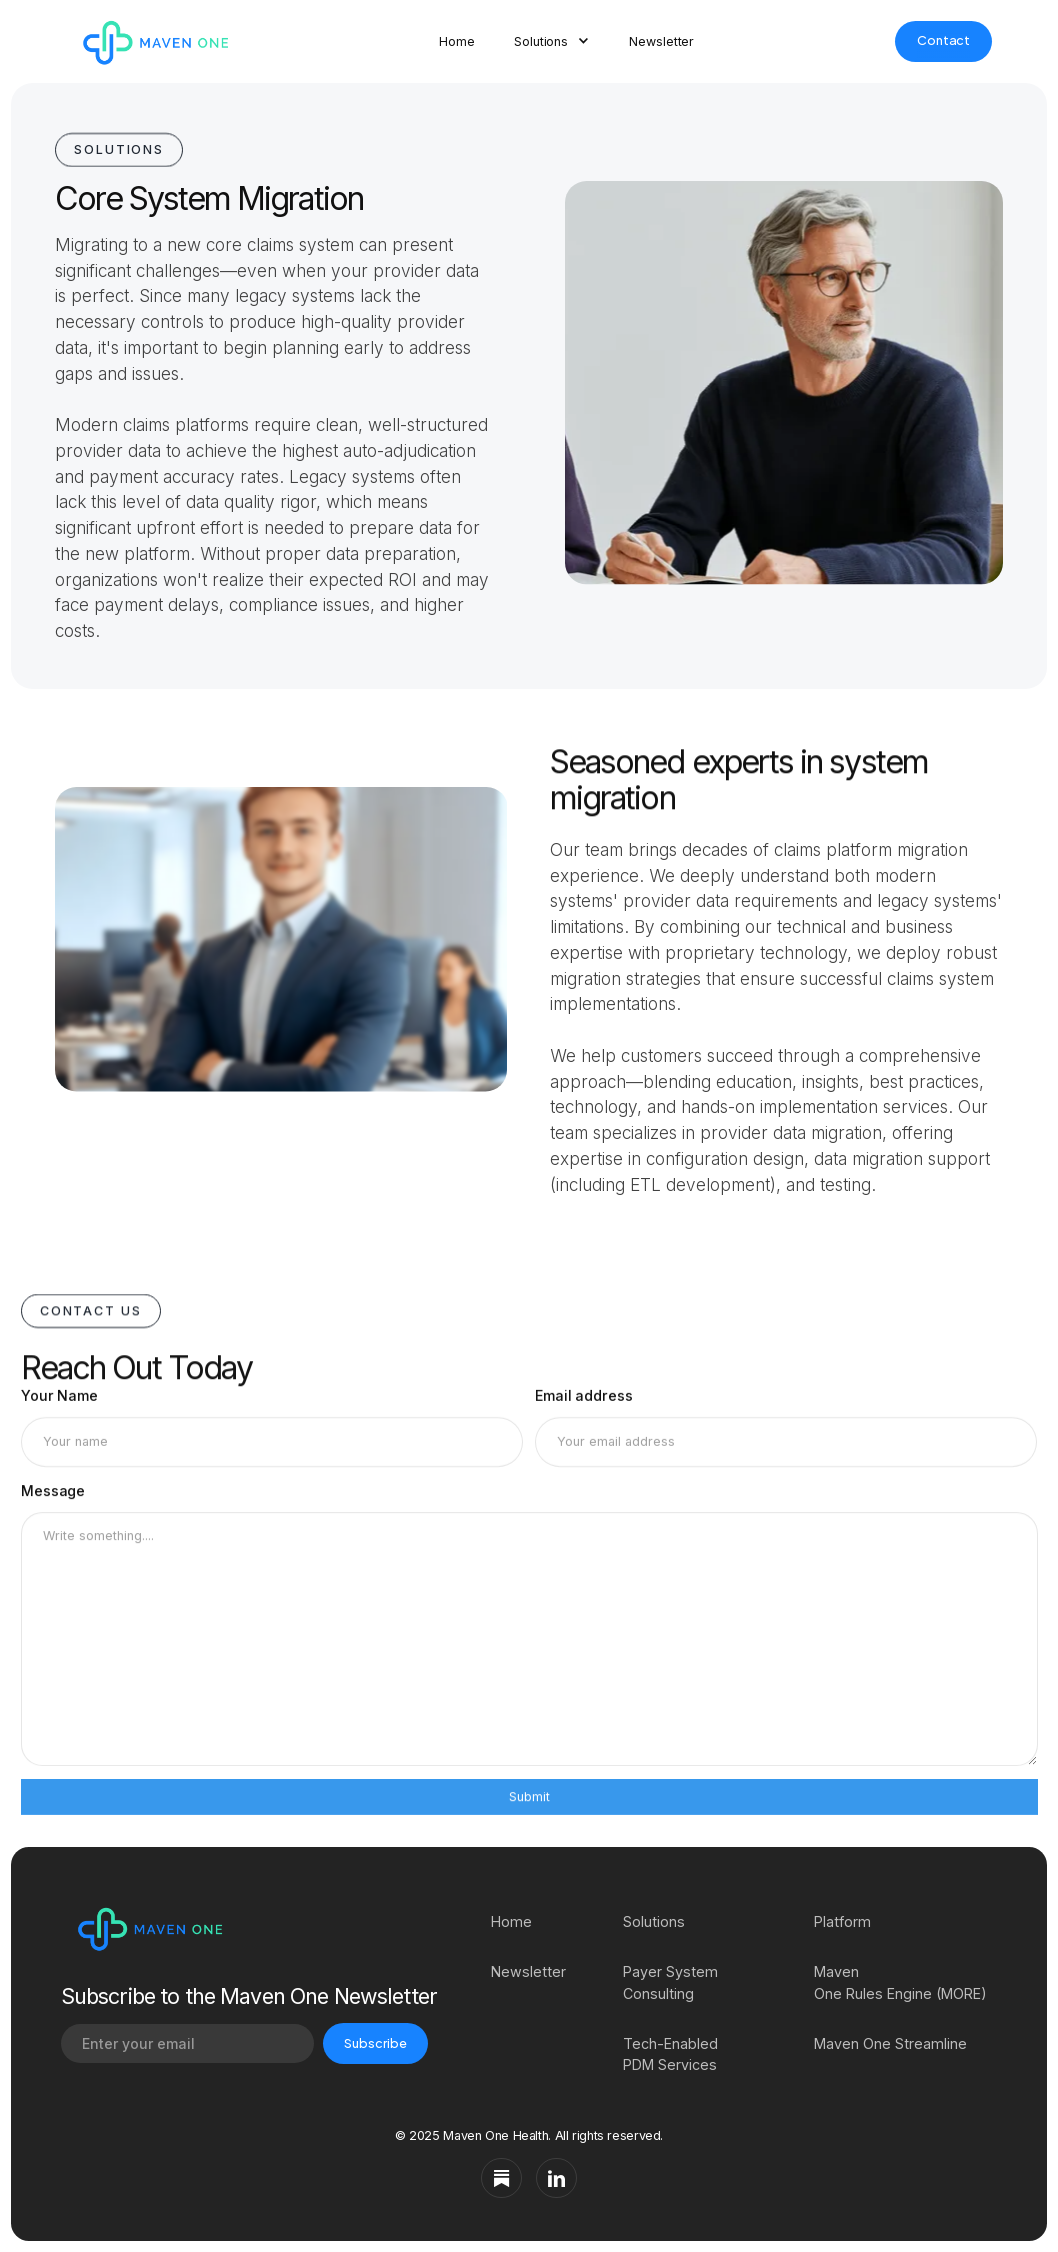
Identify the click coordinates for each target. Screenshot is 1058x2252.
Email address (584, 1397)
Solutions (654, 1921)
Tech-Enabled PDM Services (670, 2054)
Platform (842, 1921)
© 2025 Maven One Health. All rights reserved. (529, 2135)
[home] (152, 41)
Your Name (59, 1397)
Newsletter (661, 41)
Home (457, 41)
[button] (551, 41)
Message (53, 1496)
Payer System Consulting (670, 1982)
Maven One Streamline (890, 2043)
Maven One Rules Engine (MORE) (900, 1982)
